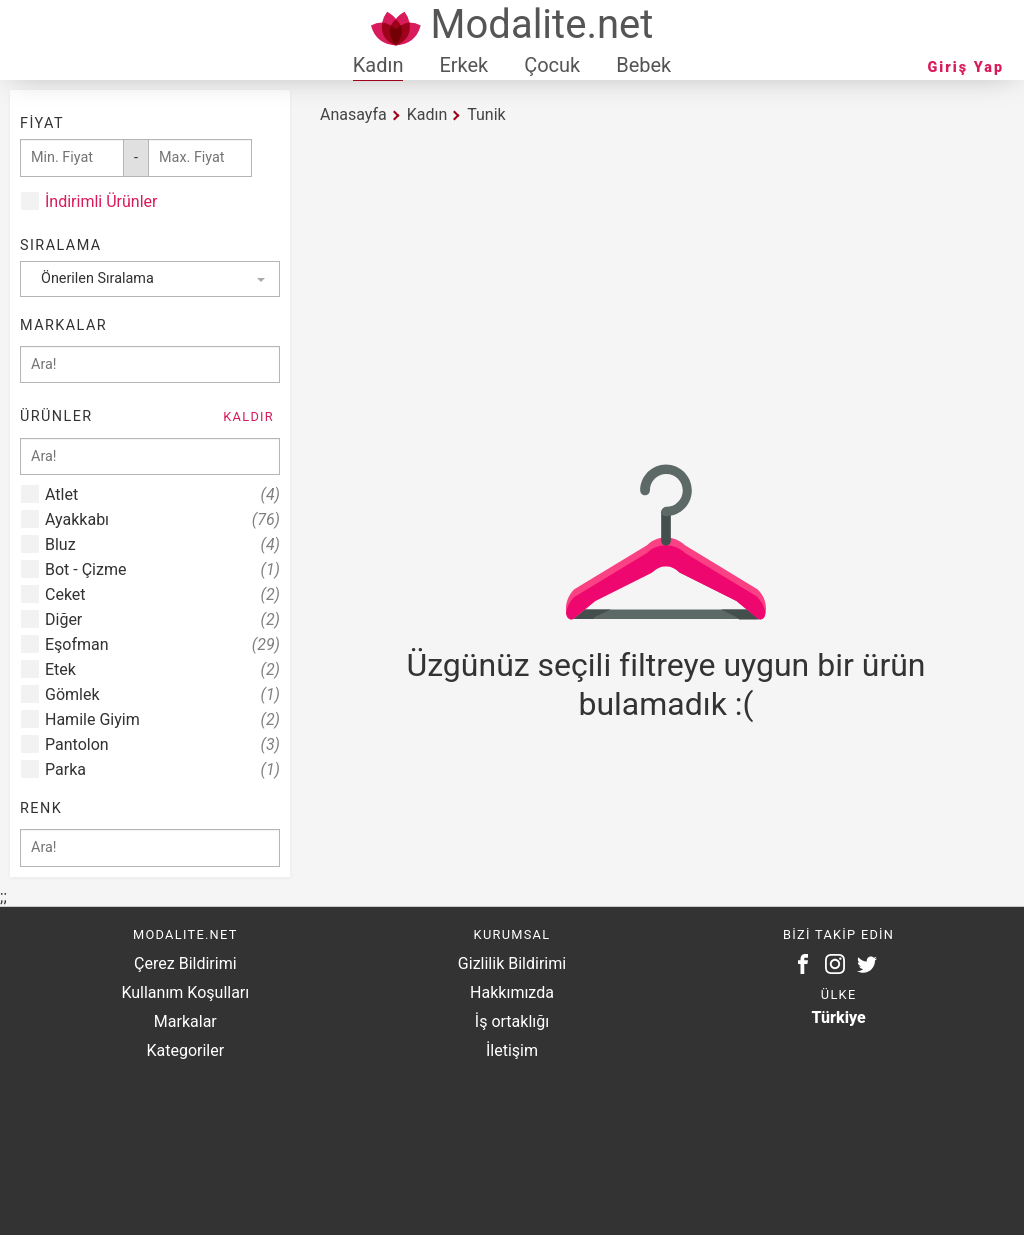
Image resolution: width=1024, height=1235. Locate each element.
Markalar (185, 1021)
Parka (162, 769)
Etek (162, 669)
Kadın (378, 65)
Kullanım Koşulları (185, 992)
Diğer (162, 619)
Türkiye (839, 1017)
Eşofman (162, 644)
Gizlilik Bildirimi (512, 963)
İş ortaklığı (512, 1021)
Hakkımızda (512, 992)
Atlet (162, 494)
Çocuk (552, 65)
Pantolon (162, 744)
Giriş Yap (966, 67)
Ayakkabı (162, 519)
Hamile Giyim (162, 719)
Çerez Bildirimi (185, 963)
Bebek (643, 65)
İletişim (512, 1050)
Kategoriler (185, 1050)
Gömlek (162, 694)
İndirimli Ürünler (101, 201)
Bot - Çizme (162, 569)
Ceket (162, 594)
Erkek (463, 65)
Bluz (162, 544)
